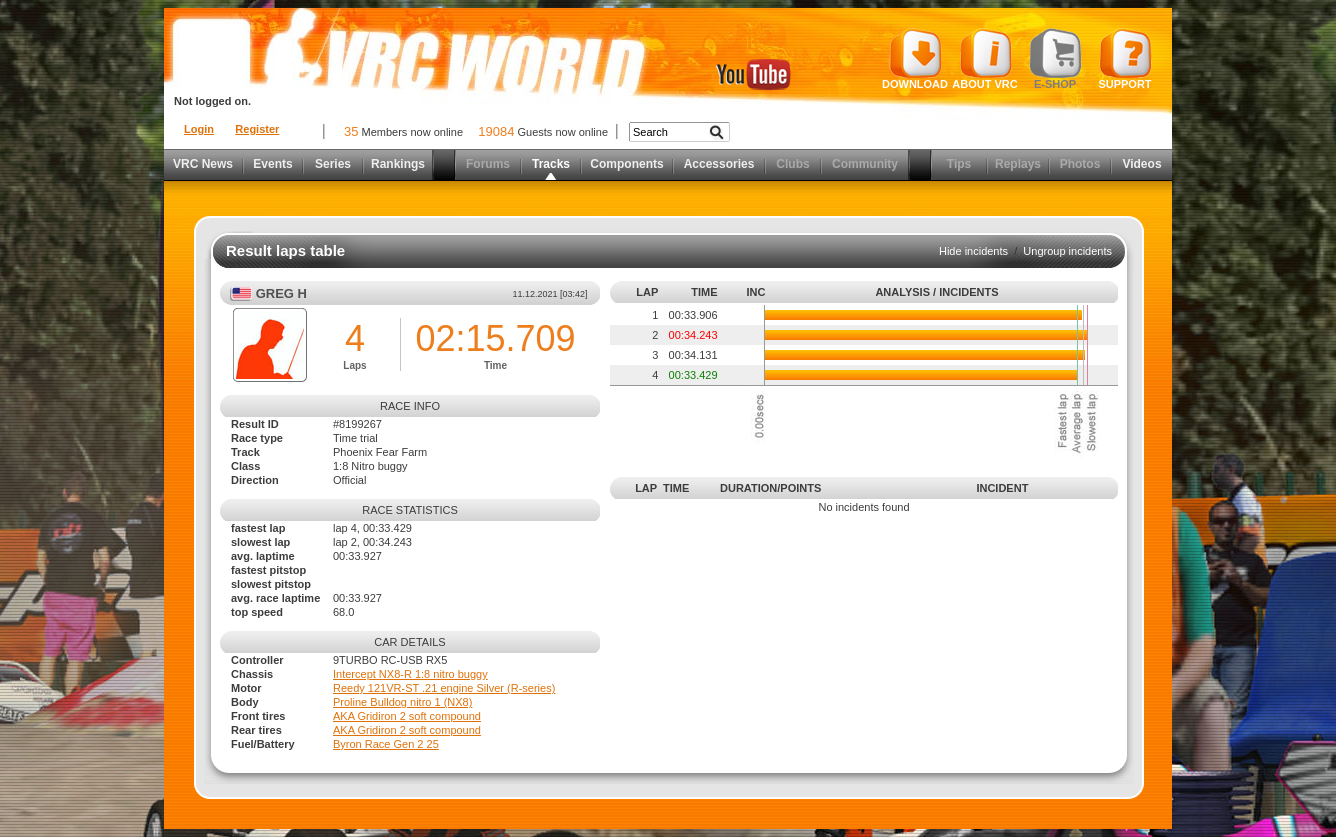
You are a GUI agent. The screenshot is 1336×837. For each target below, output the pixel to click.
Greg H (281, 293)
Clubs (792, 164)
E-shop (1055, 59)
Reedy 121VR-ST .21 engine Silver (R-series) (444, 688)
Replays (1018, 164)
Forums (488, 164)
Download (915, 59)
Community (865, 164)
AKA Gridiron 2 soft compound (407, 716)
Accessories (719, 164)
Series (333, 164)
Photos (1080, 164)
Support (1125, 59)
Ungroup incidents (1067, 251)
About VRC (984, 59)
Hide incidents (973, 251)
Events (272, 164)
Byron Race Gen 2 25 (386, 744)
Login (199, 129)
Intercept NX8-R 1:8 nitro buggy (410, 674)
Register (257, 129)
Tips (959, 164)
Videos (1141, 164)
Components (626, 164)
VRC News (203, 164)
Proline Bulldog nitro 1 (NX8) (402, 702)
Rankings (398, 164)
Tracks (551, 164)
